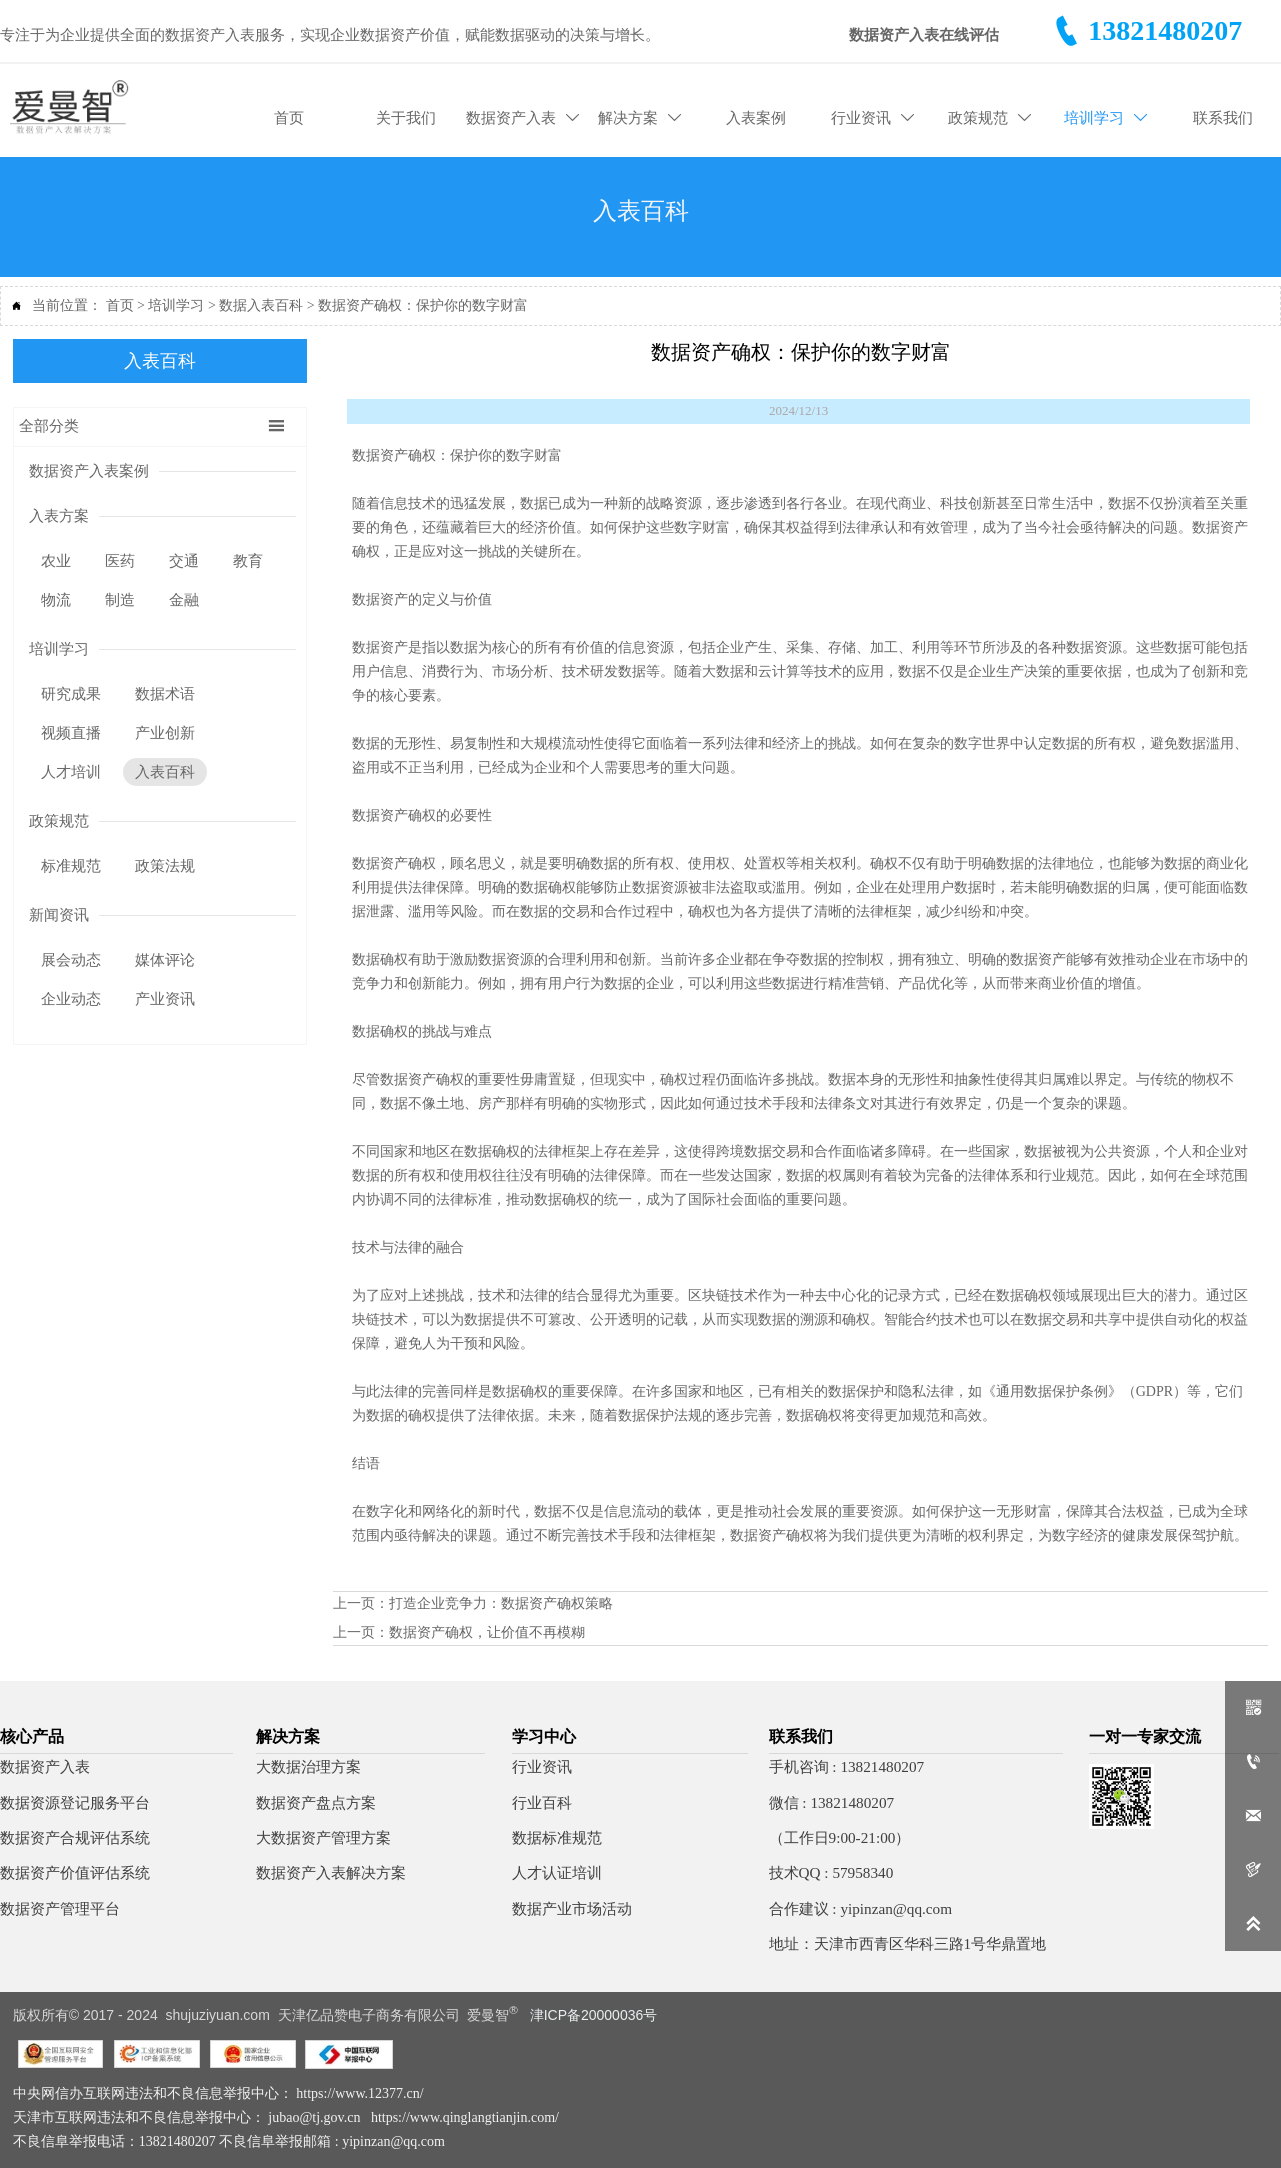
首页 (120, 304)
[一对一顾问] (1253, 1762)
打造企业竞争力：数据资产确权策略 (501, 1601)
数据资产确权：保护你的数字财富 (423, 304)
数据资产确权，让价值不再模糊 (487, 1630)
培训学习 (176, 304)
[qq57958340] (1253, 1816)
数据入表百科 (261, 304)
